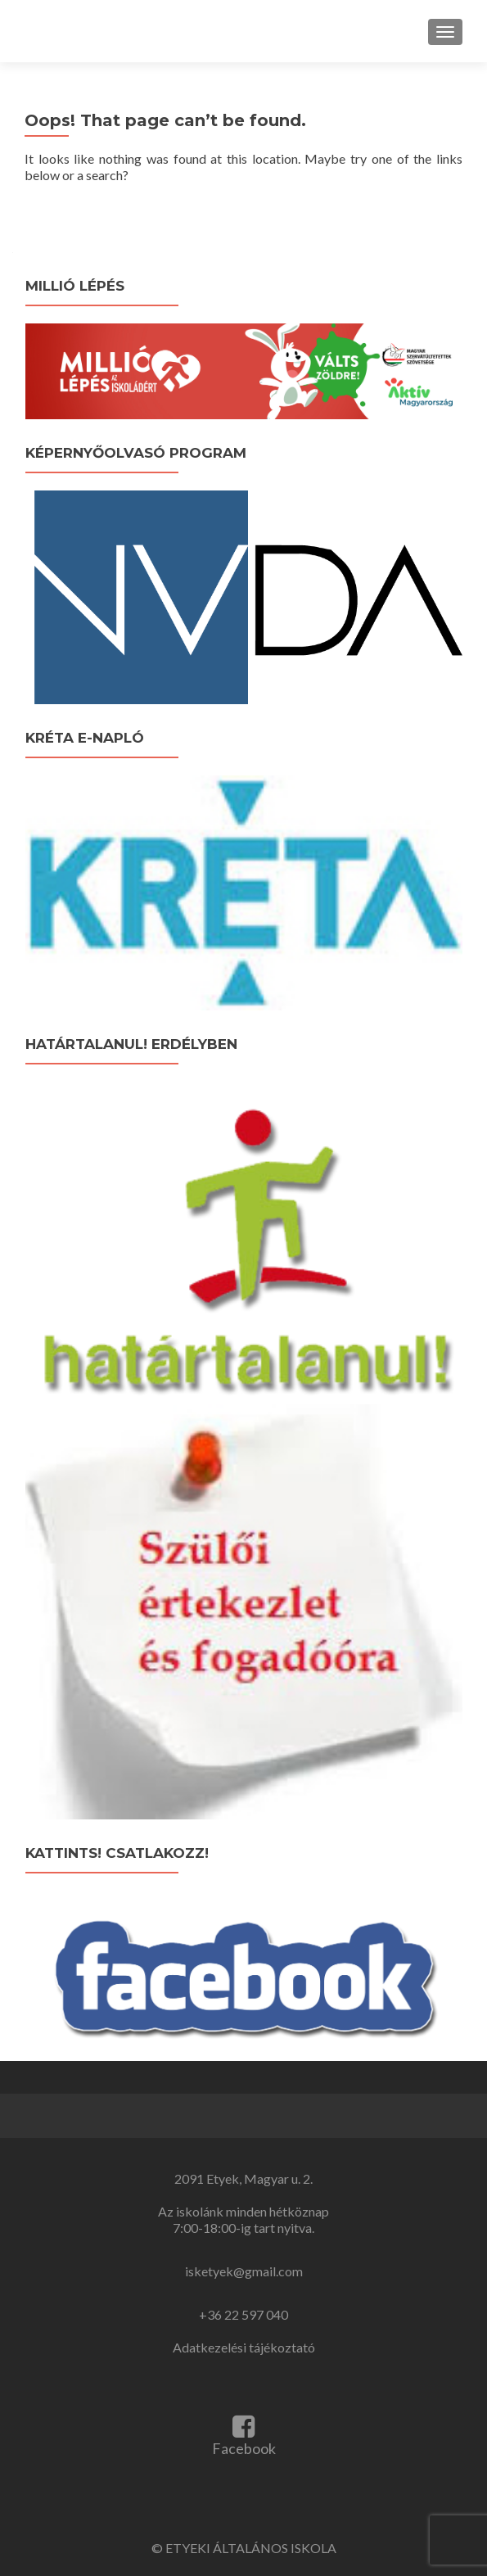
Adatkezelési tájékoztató (244, 2347)
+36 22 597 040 (243, 2314)
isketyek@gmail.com (244, 2271)
